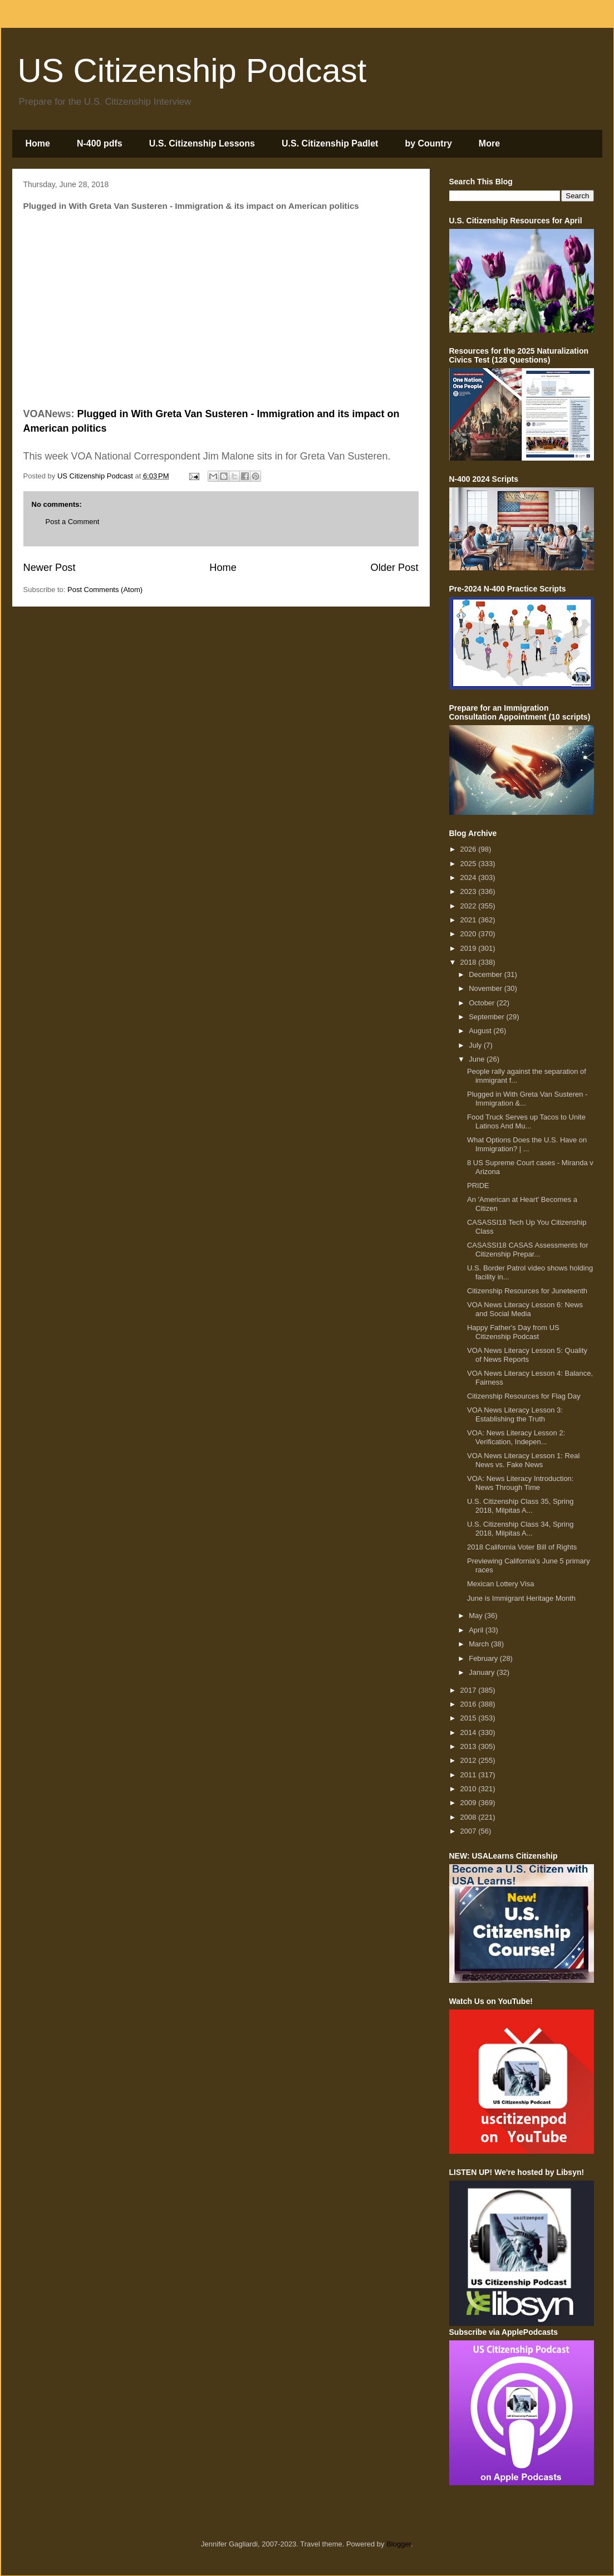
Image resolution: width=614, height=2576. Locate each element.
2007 (469, 1831)
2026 (469, 849)
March (480, 1644)
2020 (469, 934)
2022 (469, 906)
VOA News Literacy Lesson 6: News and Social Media (525, 1309)
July (476, 1045)
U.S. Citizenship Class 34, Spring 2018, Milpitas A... (520, 1528)
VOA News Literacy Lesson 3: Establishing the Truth (515, 1414)
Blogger (398, 2544)
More (489, 143)
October (483, 1003)
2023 (469, 891)
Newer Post (49, 567)
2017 (469, 1690)
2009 (469, 1802)
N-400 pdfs (99, 143)
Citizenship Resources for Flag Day (524, 1396)
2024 (469, 877)
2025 (469, 863)
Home (38, 143)
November (486, 988)
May (476, 1615)
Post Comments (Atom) (105, 589)
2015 (469, 1718)
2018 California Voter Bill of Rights (522, 1547)
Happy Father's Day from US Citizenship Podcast (513, 1332)
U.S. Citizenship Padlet (330, 143)
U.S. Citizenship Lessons (202, 143)
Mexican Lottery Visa (500, 1584)
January (483, 1672)
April (477, 1630)
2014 (469, 1732)
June (478, 1059)
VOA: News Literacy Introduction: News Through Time (520, 1483)
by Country (428, 143)
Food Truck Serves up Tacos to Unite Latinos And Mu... (526, 1121)
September (487, 1017)
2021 (469, 920)
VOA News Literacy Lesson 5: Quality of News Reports (527, 1354)
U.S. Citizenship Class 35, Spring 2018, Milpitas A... (520, 1505)
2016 (469, 1704)
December (486, 974)
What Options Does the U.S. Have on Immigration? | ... (527, 1144)
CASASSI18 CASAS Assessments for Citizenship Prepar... (527, 1249)
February (484, 1658)
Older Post (395, 567)
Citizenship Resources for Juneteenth (527, 1291)
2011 (469, 1775)
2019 (469, 948)
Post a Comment (73, 521)
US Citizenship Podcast (192, 70)
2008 (469, 1817)
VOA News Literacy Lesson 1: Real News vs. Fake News (523, 1460)
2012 (469, 1760)
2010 (469, 1789)
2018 (469, 962)
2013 (469, 1746)
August (481, 1031)
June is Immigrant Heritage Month (521, 1598)
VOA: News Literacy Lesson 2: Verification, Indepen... (516, 1437)
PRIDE (478, 1185)
